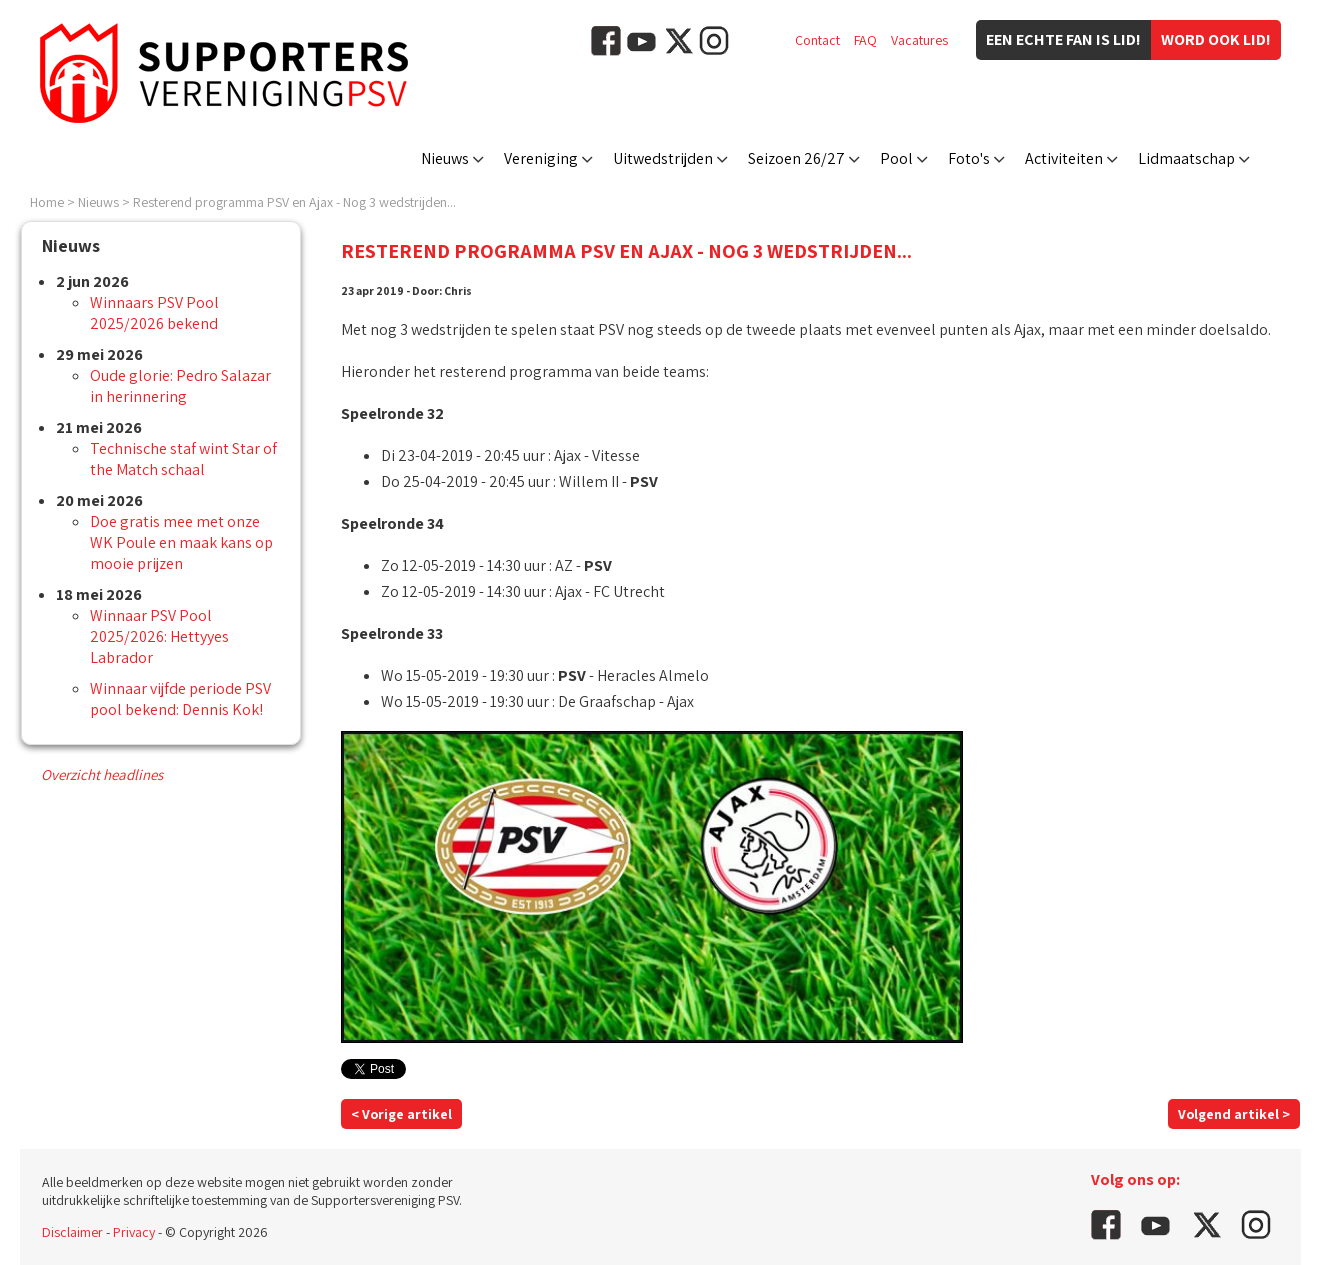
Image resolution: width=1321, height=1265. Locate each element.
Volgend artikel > (1234, 1114)
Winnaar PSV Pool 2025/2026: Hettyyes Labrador (159, 636)
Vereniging (541, 158)
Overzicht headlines (102, 774)
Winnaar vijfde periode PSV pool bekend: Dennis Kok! (180, 699)
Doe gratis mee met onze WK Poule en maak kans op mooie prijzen (181, 542)
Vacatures (919, 40)
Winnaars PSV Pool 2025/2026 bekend (154, 313)
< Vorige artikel (401, 1114)
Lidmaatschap (1186, 158)
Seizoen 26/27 (796, 158)
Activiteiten (1064, 158)
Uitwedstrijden (663, 158)
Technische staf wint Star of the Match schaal (183, 459)
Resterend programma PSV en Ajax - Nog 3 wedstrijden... (294, 202)
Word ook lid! (1216, 39)
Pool (896, 158)
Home (47, 202)
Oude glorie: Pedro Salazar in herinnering (180, 386)
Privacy (134, 1232)
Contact (817, 40)
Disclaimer (72, 1232)
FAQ (865, 40)
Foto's (969, 158)
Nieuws (445, 158)
